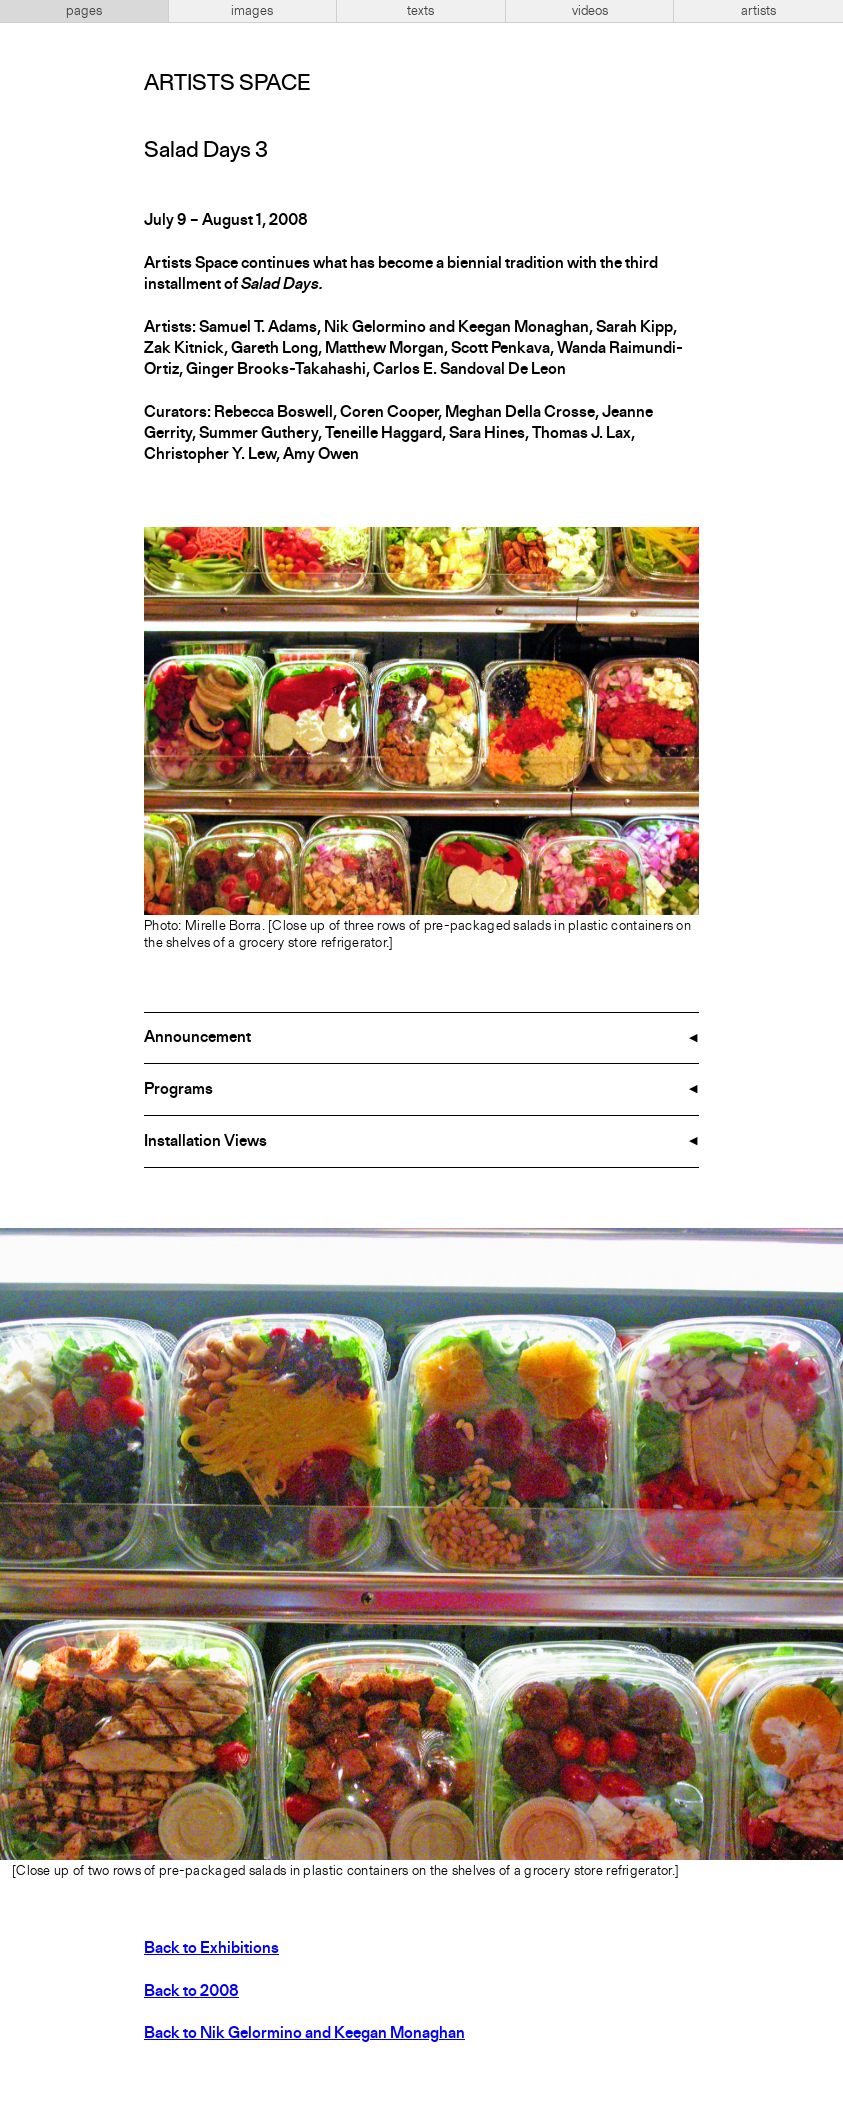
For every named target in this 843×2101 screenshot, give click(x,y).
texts (420, 11)
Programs (178, 1090)
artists (758, 11)
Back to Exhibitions (211, 1949)
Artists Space (227, 84)
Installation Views (205, 1142)
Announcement (197, 1038)
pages (84, 11)
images (252, 11)
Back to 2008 (191, 1992)
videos (590, 11)
